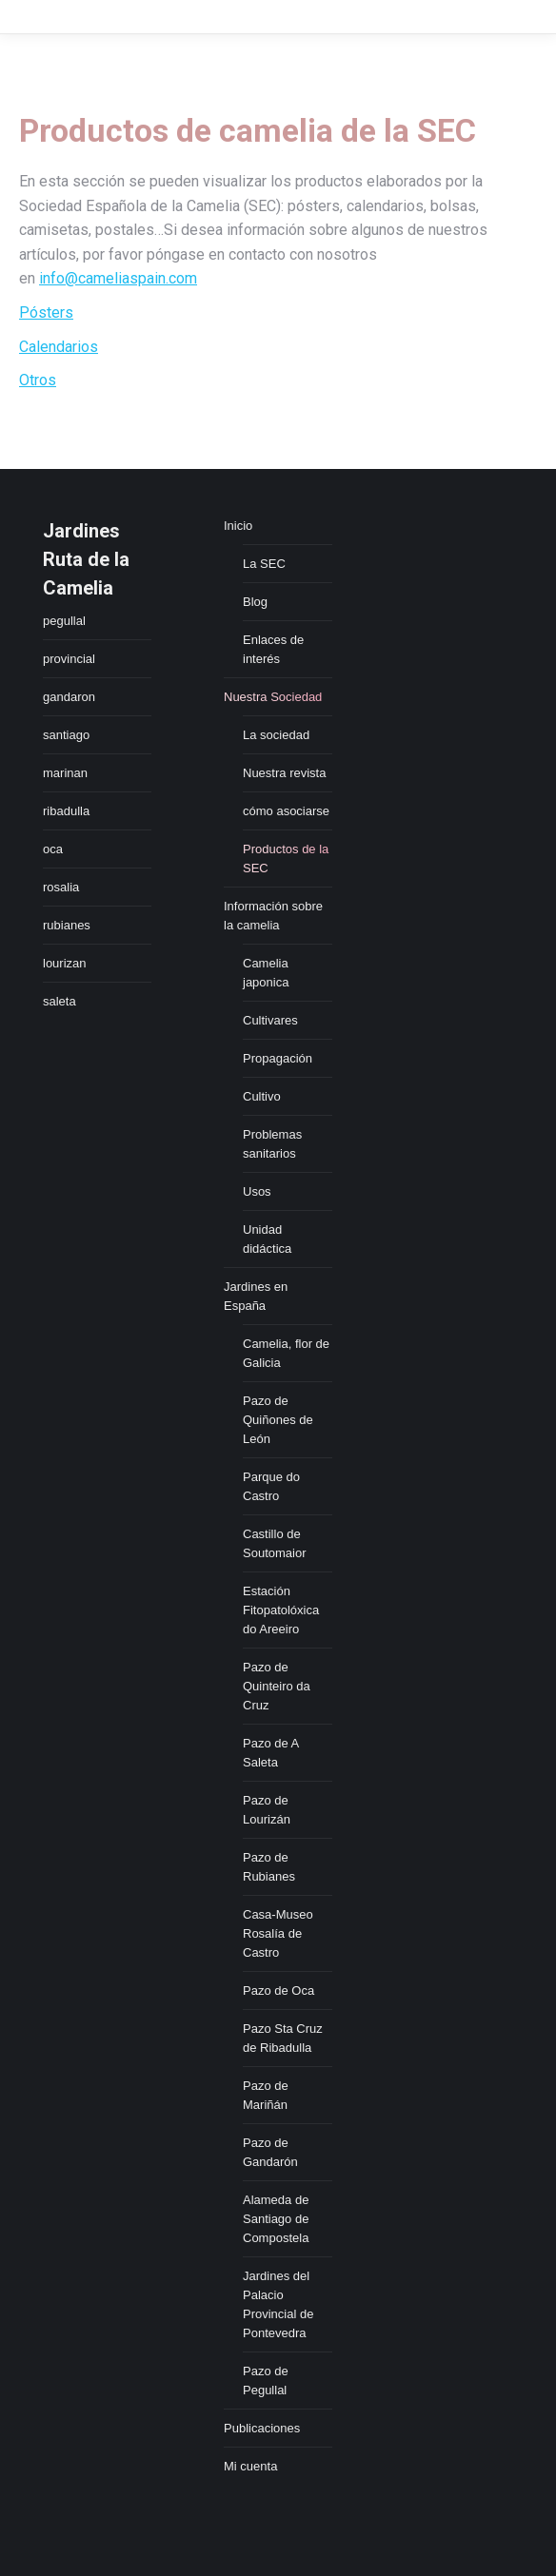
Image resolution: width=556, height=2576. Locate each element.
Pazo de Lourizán (266, 1809)
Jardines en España (256, 1296)
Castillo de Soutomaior (274, 1543)
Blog (255, 602)
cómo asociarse (286, 811)
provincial (69, 659)
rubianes (66, 925)
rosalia (61, 887)
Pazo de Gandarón (270, 2152)
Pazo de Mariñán (265, 2095)
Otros (37, 380)
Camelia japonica (265, 972)
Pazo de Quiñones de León (278, 1420)
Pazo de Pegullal (265, 2380)
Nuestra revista (284, 773)
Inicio (238, 525)
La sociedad (276, 735)
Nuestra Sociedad (273, 697)
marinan (65, 773)
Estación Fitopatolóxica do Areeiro (281, 1610)
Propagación (277, 1058)
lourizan (65, 963)
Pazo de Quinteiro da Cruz (276, 1686)
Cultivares (270, 1020)
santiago (66, 735)
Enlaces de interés (273, 649)
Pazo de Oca (278, 1990)
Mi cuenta (250, 2466)
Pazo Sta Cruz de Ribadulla (283, 2038)
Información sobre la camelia (273, 915)
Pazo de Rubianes (269, 1866)
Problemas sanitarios (272, 1144)
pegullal (64, 621)
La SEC (264, 563)
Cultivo (262, 1096)
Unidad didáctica (267, 1239)
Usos (257, 1191)
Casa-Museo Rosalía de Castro (278, 1933)
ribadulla (66, 811)
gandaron (69, 697)
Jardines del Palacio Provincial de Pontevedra (278, 2304)
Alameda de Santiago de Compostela (275, 2219)
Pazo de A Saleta (271, 1752)
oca (53, 849)
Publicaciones (262, 2428)
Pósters (46, 312)
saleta (59, 1001)
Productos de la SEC (285, 858)
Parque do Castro (271, 1486)
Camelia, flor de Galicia (286, 1353)
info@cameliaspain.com (118, 278)
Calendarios (58, 347)
